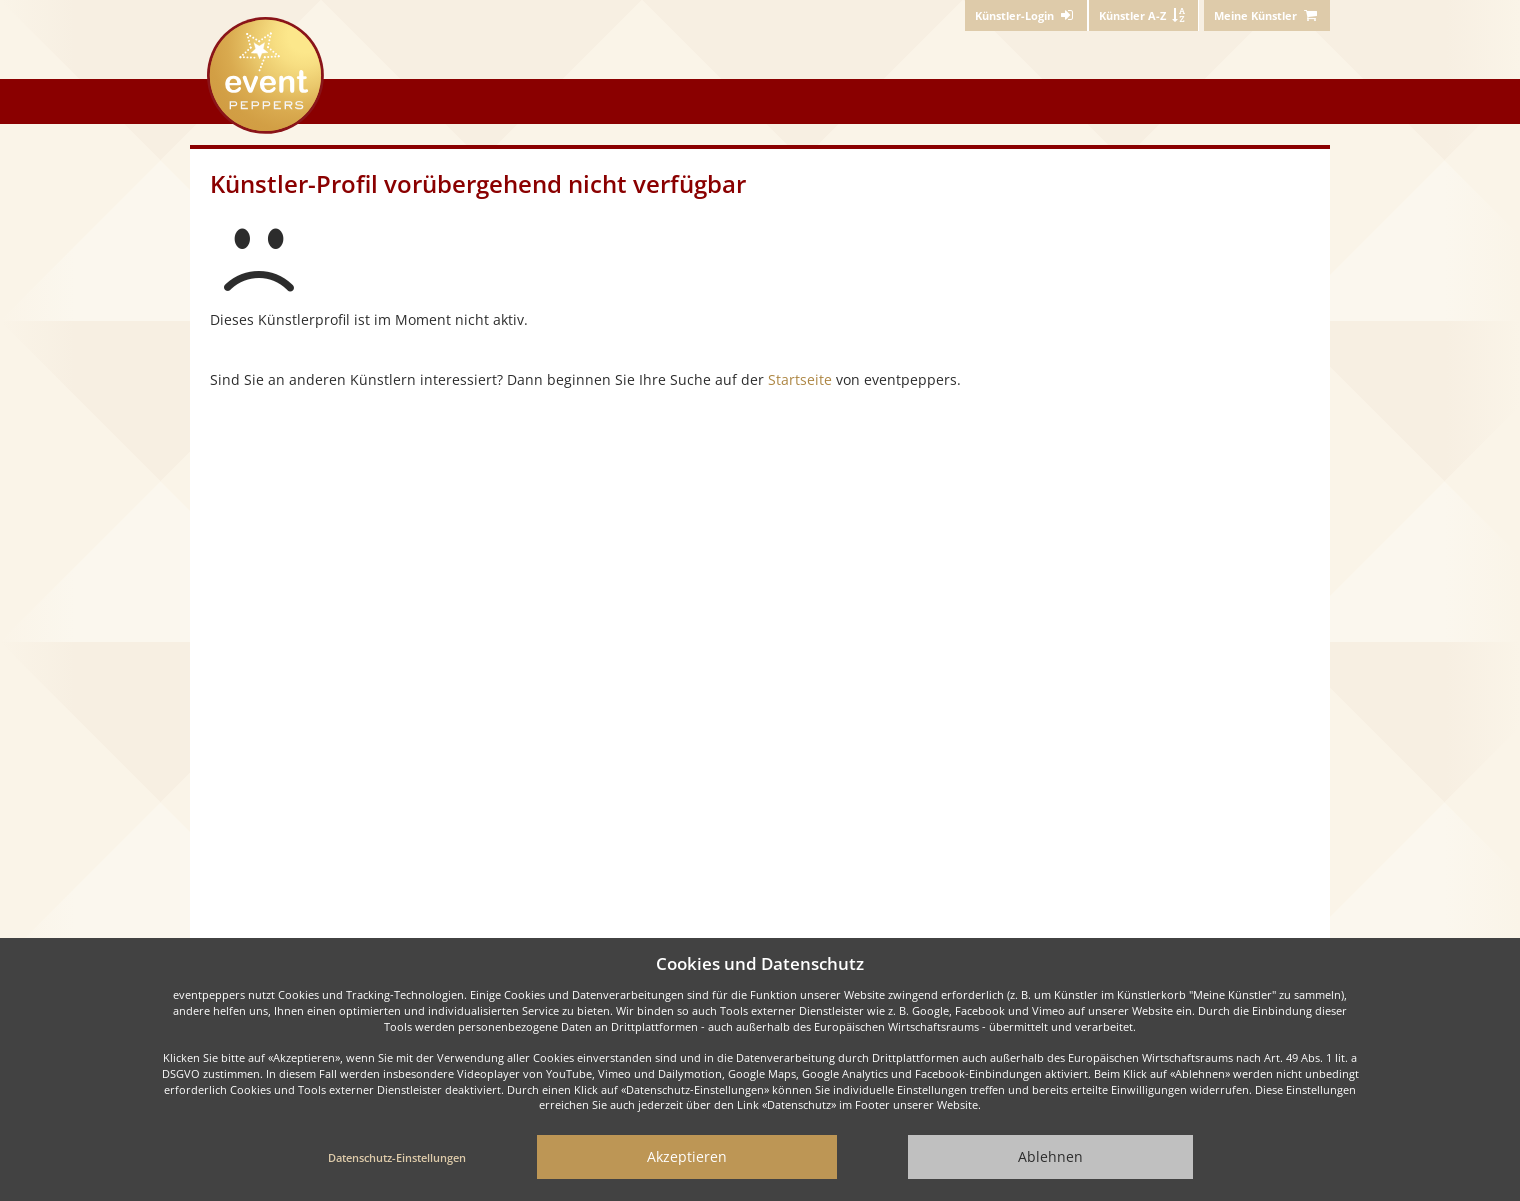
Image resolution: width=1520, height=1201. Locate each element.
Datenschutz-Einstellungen (397, 1157)
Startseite (800, 379)
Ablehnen (1050, 1156)
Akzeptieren (687, 1156)
